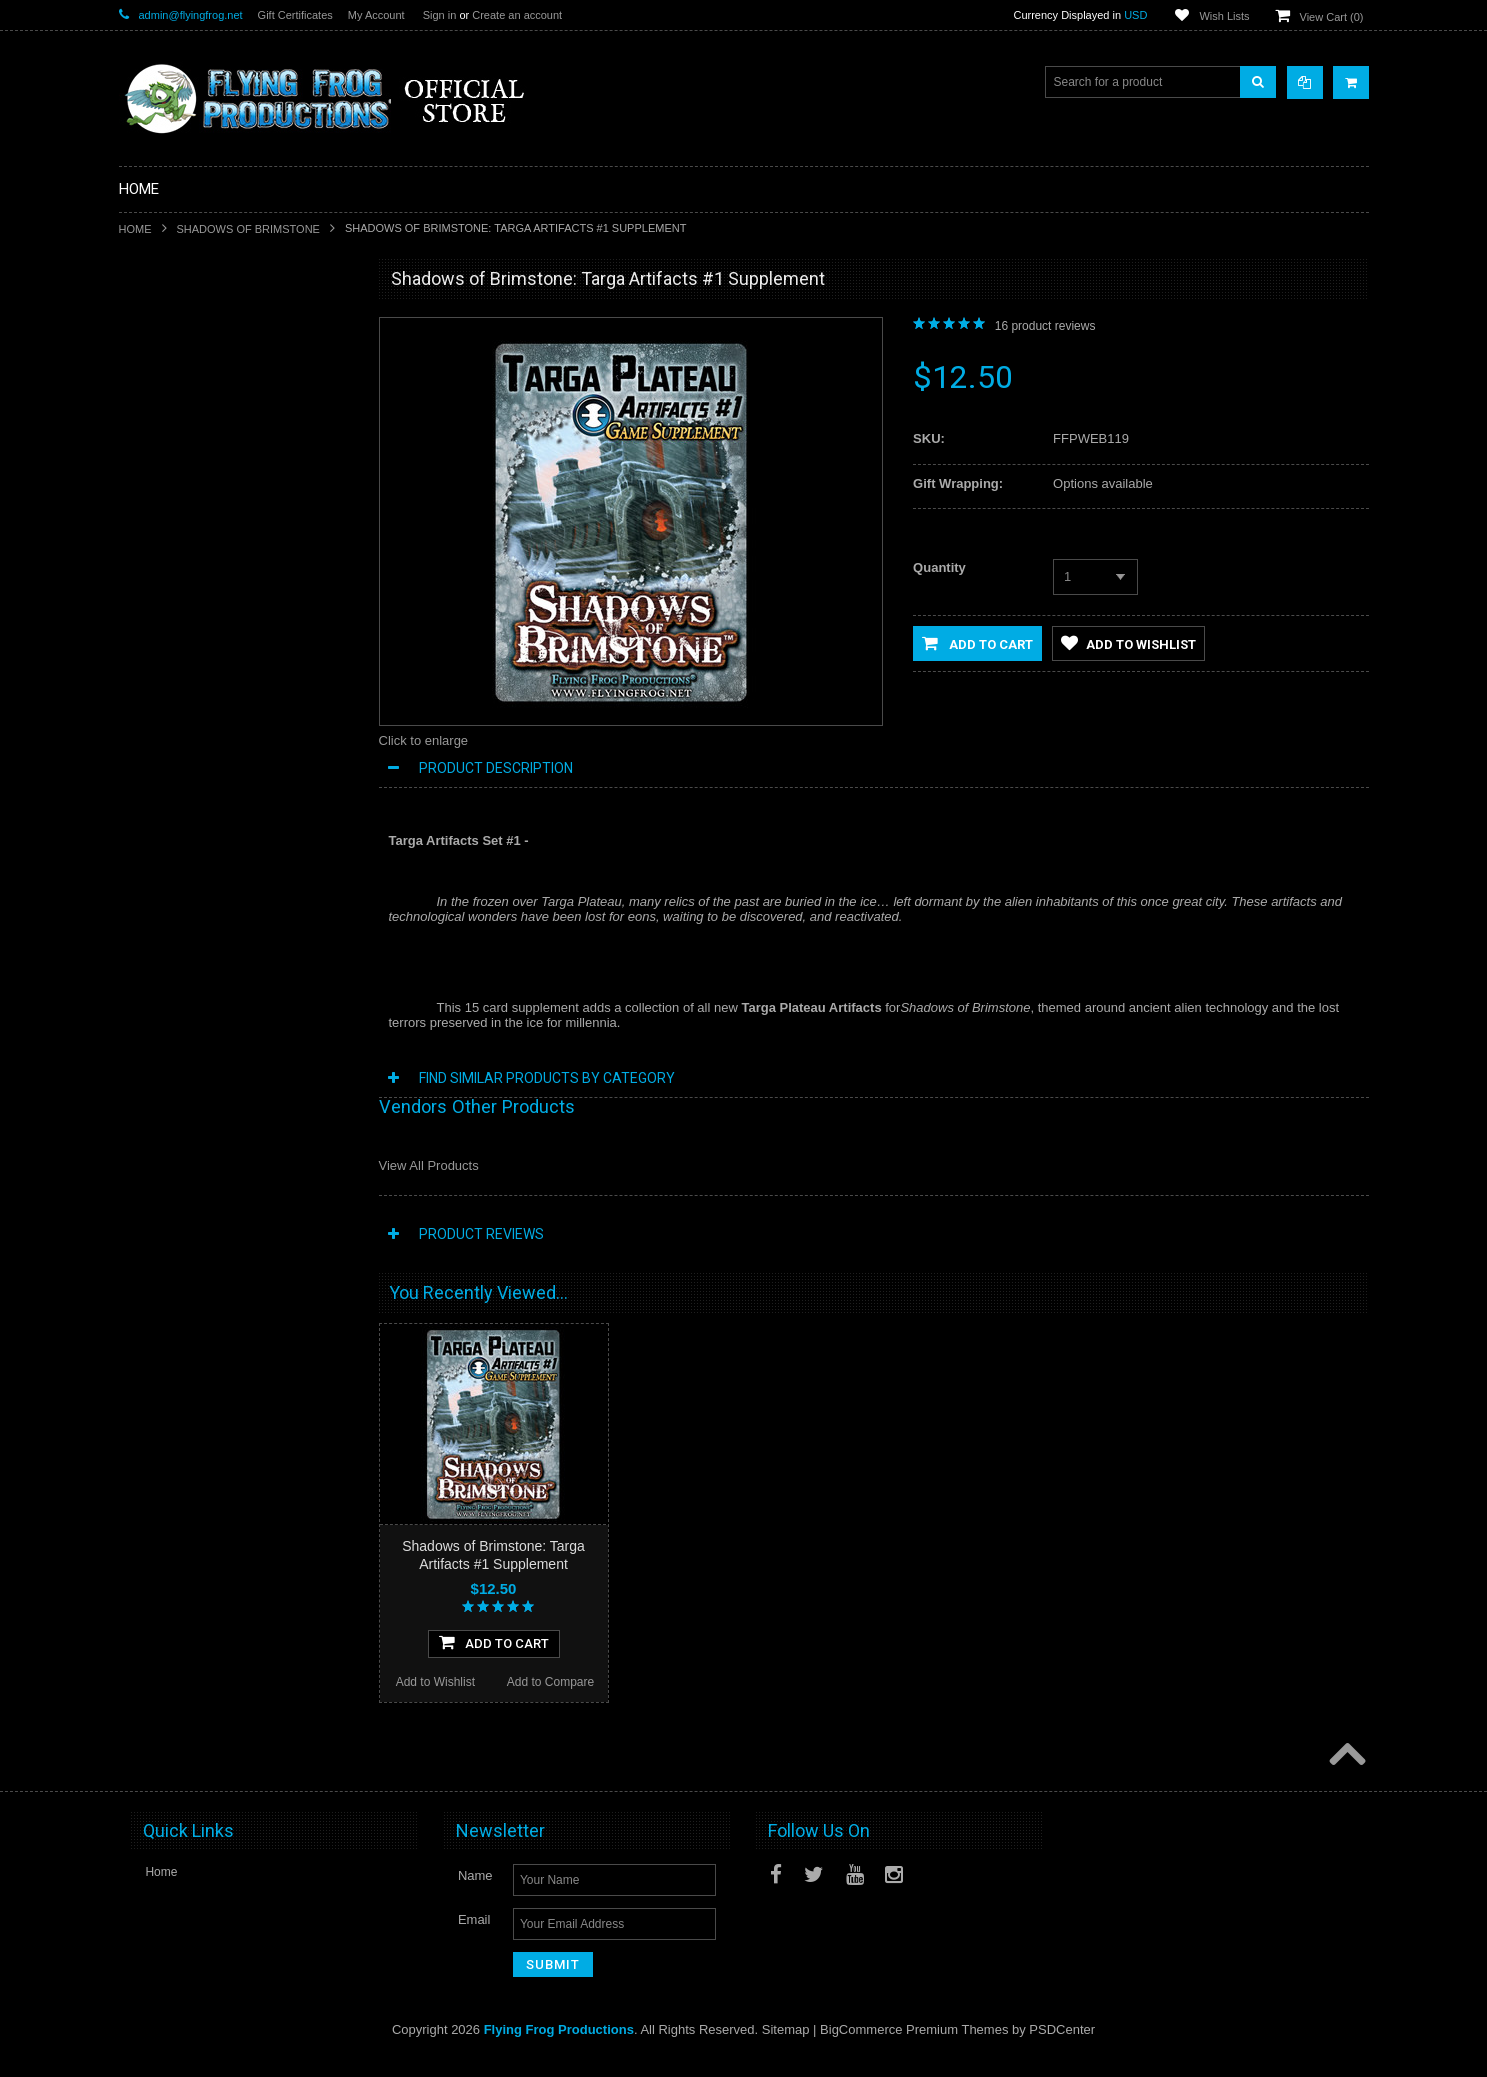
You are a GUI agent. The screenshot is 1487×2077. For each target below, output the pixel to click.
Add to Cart (977, 643)
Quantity (939, 567)
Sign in (440, 15)
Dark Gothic (162, 562)
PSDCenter (1062, 2048)
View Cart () (1332, 17)
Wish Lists (1224, 16)
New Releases (169, 325)
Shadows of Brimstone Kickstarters (224, 393)
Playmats (155, 698)
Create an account (517, 15)
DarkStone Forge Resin (193, 427)
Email (474, 1938)
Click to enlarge (424, 740)
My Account (376, 15)
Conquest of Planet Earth (198, 528)
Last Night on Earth (182, 596)
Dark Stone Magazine (188, 732)
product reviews (1045, 326)
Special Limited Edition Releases (218, 359)
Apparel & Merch (175, 799)
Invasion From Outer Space (204, 664)
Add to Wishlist (175, 1288)
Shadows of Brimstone (248, 229)
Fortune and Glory (179, 630)
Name (475, 1894)
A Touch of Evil (170, 494)
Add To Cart (235, 1248)
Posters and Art (172, 833)
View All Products (429, 1165)
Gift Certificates (295, 15)
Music (146, 766)
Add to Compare (292, 1288)
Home (135, 229)
